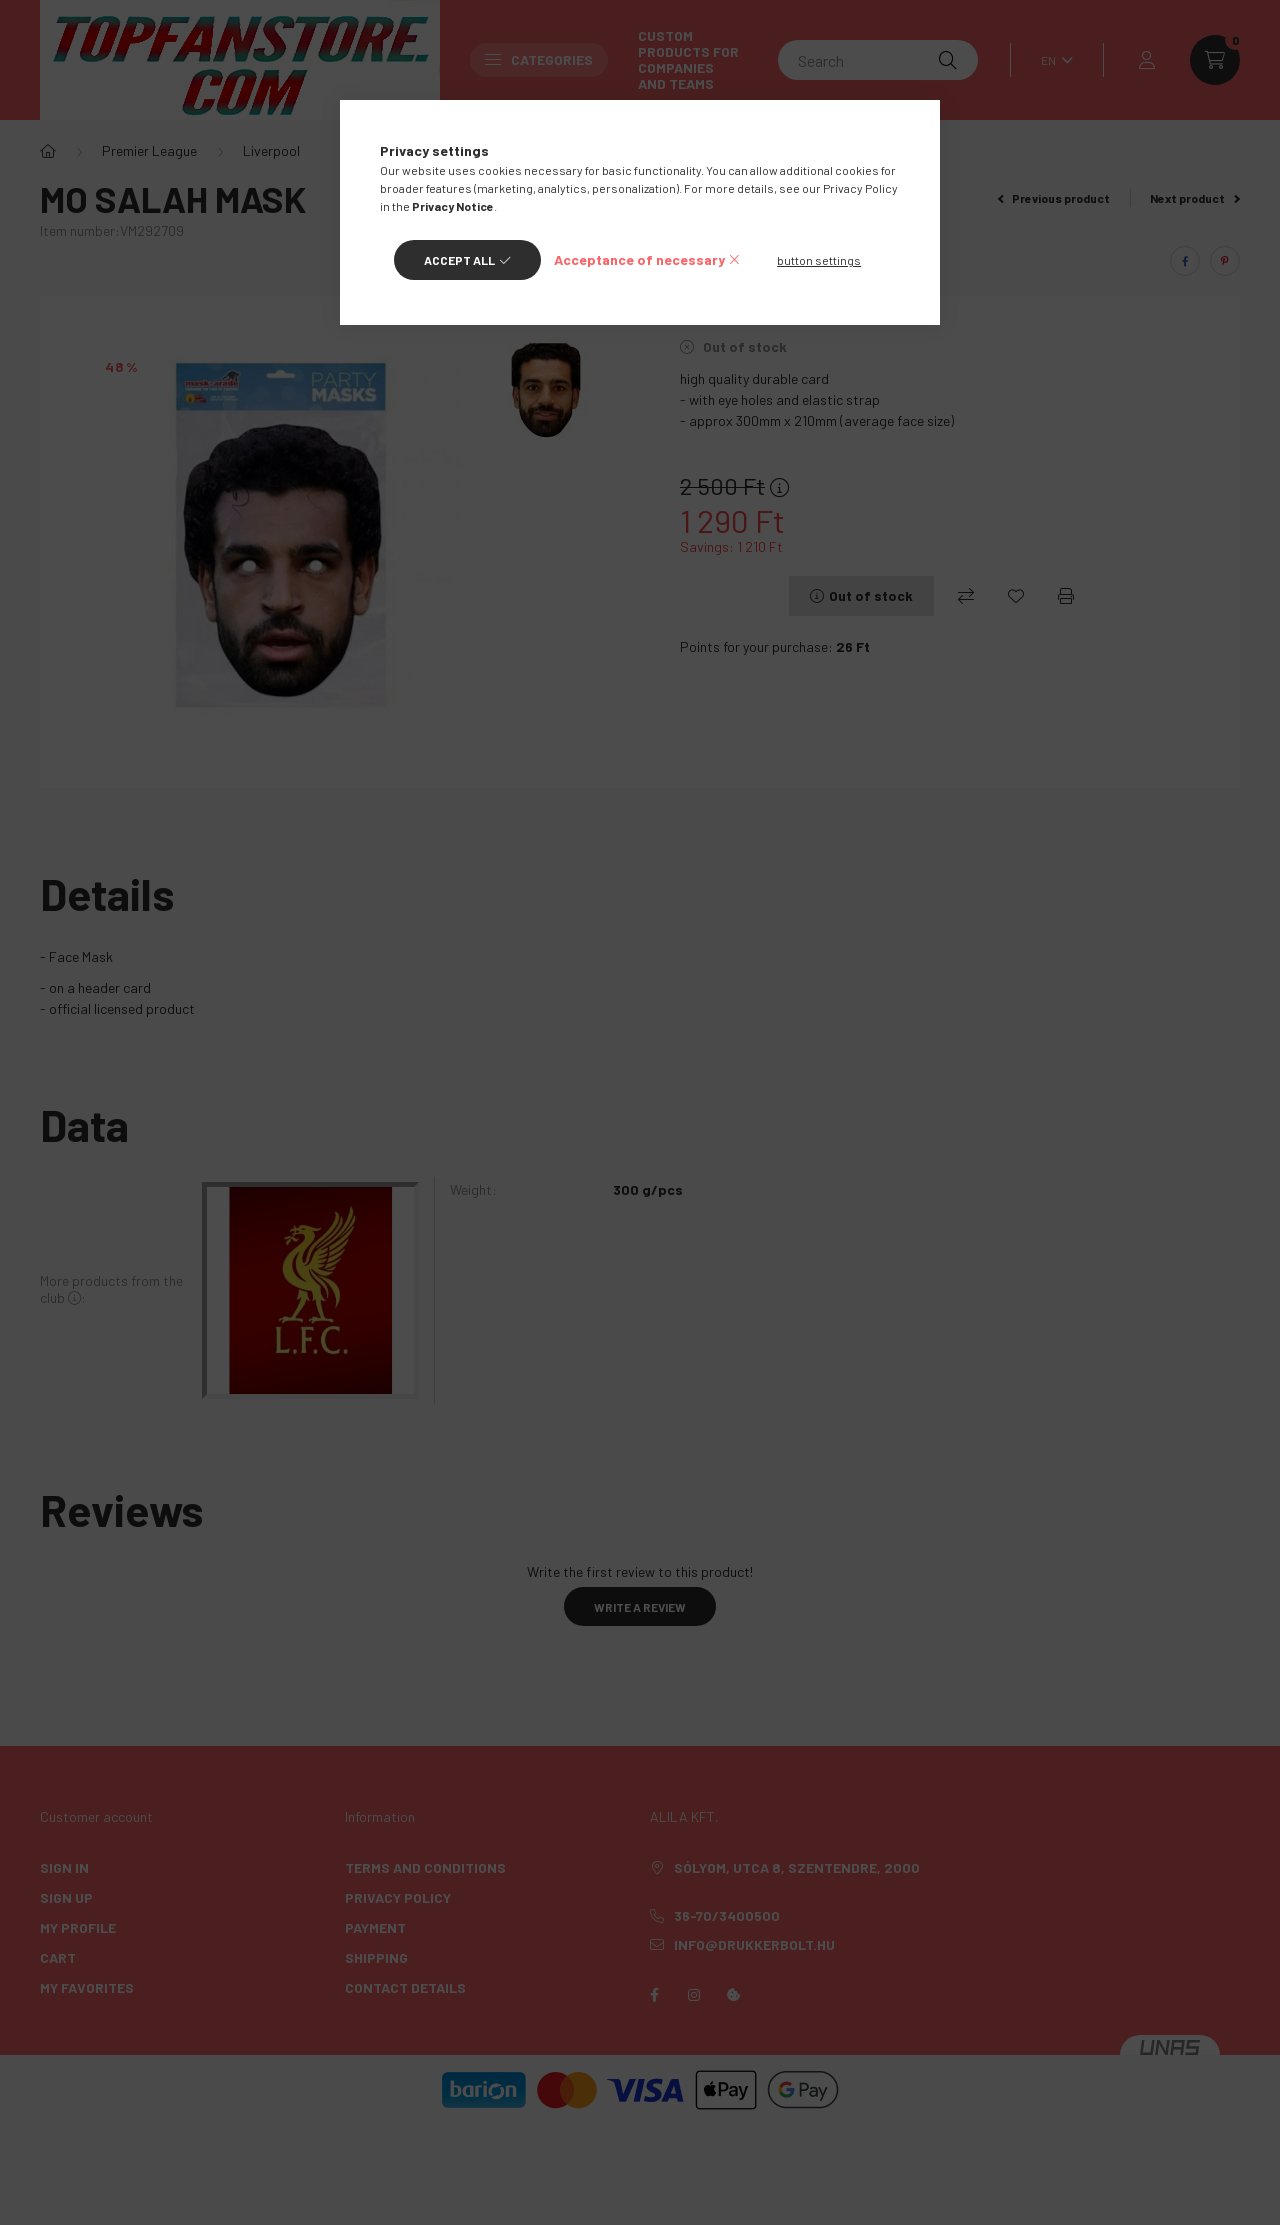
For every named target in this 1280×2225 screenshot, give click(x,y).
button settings (819, 260)
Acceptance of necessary (639, 259)
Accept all (459, 260)
